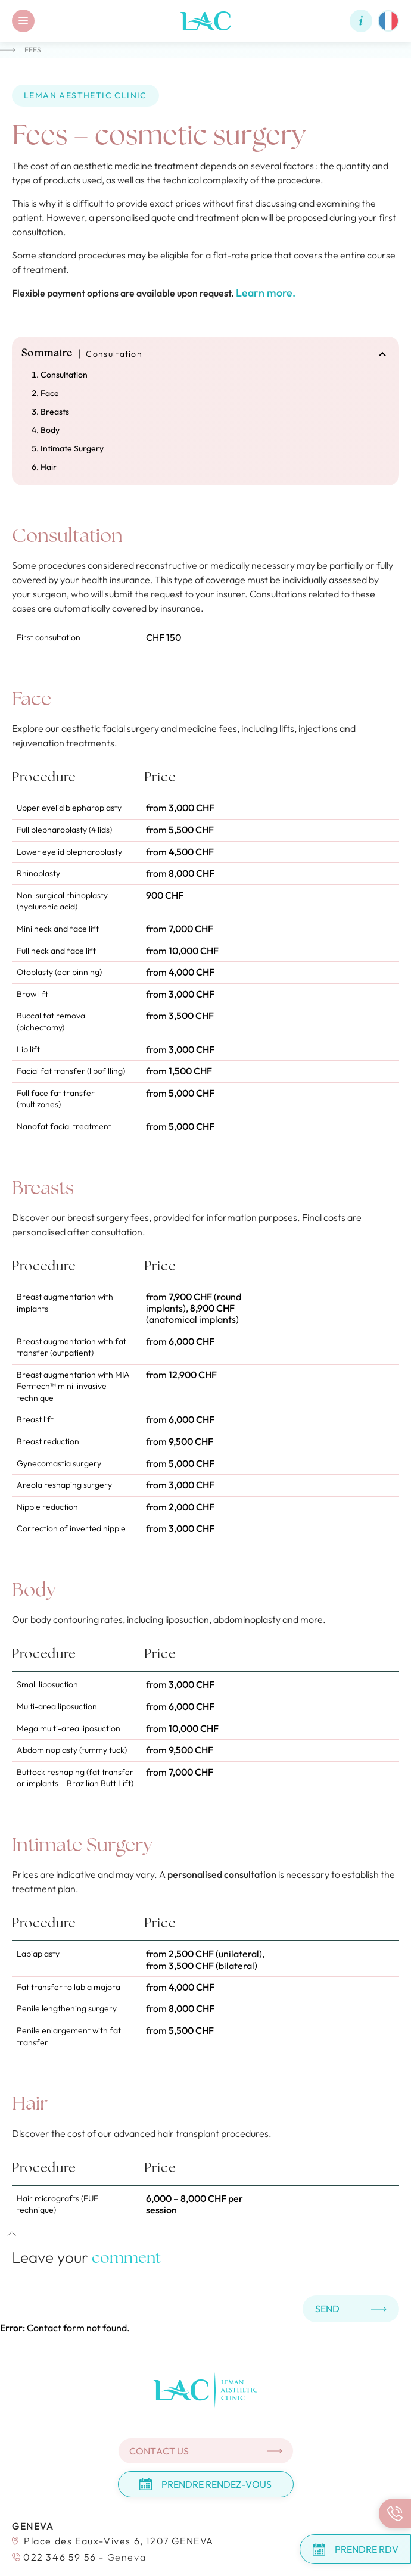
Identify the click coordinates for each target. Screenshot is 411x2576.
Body (50, 430)
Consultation (64, 374)
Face (50, 393)
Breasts (55, 411)
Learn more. (265, 293)
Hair (49, 467)
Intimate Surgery (72, 448)
